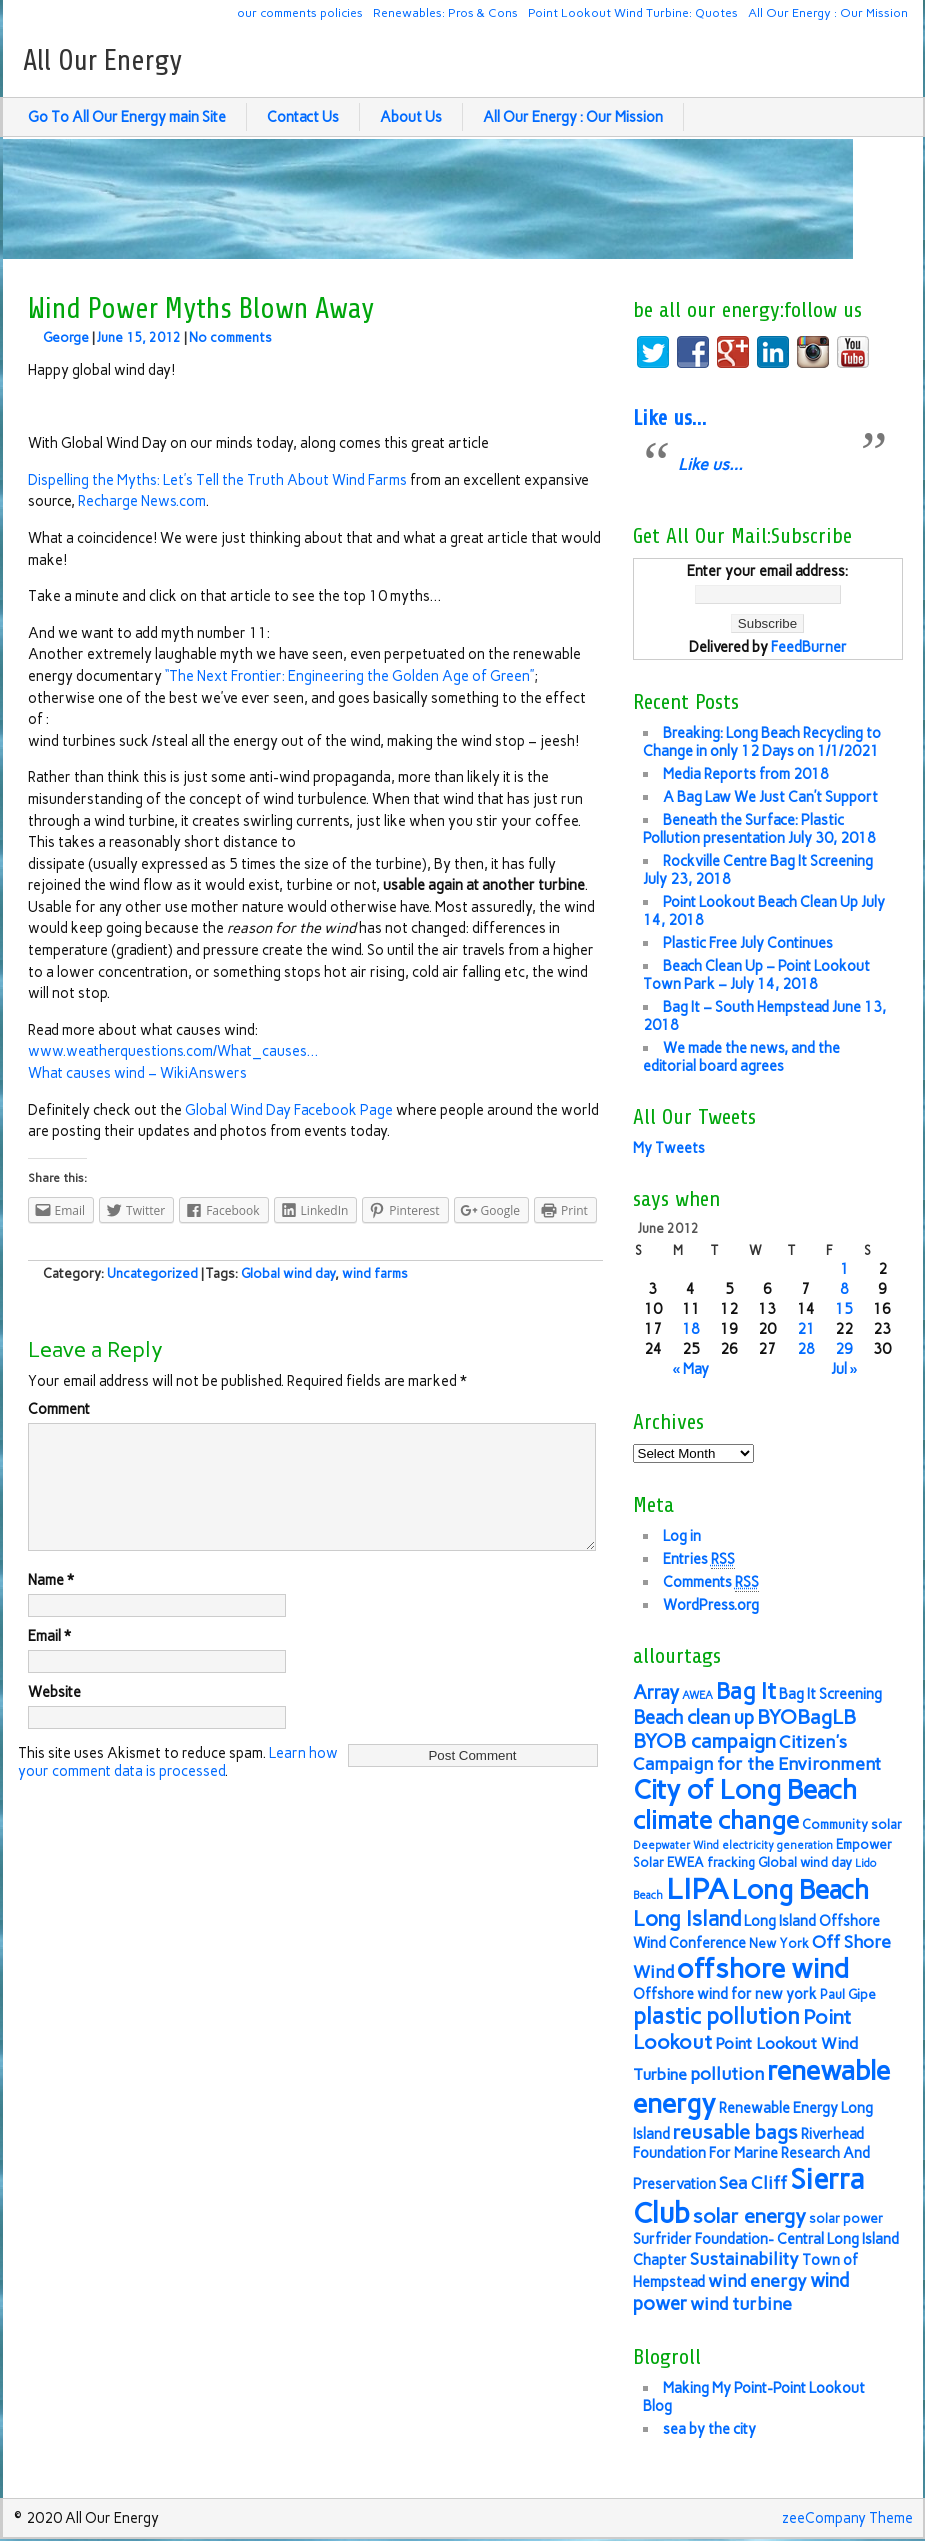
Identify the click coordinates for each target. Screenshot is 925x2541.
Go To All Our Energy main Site (127, 117)
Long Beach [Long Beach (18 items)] (800, 1890)
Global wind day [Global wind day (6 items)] (805, 1862)
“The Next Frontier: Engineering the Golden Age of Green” (349, 676)
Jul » (844, 1369)
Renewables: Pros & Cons (445, 12)
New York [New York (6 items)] (779, 1943)
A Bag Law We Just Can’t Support (770, 797)
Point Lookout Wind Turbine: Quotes (633, 12)
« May (690, 1369)
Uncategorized (152, 1273)
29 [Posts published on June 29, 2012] (844, 1349)
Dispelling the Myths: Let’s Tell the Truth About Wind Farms (219, 480)
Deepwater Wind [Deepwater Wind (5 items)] (676, 1845)
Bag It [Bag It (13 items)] (746, 1691)
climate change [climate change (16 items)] (716, 1820)
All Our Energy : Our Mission (828, 12)
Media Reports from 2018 (746, 774)
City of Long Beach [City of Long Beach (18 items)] (745, 1790)
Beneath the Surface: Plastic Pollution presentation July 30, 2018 (759, 829)
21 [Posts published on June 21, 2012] (806, 1329)
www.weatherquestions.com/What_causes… (173, 1051)
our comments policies (300, 12)
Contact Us (303, 117)
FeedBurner (809, 647)
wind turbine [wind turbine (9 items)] (741, 2303)
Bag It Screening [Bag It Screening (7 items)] (830, 1694)
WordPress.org (711, 1605)
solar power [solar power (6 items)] (846, 2218)
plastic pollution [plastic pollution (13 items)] (716, 2016)
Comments (711, 1582)
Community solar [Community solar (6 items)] (852, 1824)
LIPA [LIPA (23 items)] (697, 1888)
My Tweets (669, 1148)
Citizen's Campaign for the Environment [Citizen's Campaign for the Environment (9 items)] (757, 1752)
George (66, 337)
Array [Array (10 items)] (656, 1692)
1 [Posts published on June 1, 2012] (844, 1269)
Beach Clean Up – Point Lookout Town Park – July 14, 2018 (756, 975)
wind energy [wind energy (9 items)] (757, 2280)
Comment (59, 1409)
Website (54, 1716)
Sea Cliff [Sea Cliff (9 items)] (753, 2182)
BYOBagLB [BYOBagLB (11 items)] (806, 1717)
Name (51, 1604)
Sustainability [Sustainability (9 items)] (744, 2258)
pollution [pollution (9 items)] (727, 2073)
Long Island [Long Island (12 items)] (687, 1918)
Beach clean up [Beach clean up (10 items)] (693, 1717)
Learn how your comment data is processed (178, 1786)
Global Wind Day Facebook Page (289, 1110)
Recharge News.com (142, 501)
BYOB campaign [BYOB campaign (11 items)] (704, 1741)
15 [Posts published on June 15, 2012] (844, 1309)
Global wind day (288, 1273)
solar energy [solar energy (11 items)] (749, 2216)
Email (49, 1660)
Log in (682, 1536)
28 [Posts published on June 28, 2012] (806, 1349)
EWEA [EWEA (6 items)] (685, 1862)
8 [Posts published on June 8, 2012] (844, 1289)
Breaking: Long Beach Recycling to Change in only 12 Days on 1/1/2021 (762, 742)
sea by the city (709, 2429)
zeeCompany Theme (847, 2518)
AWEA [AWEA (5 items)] (697, 1695)
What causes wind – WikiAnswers (137, 1073)
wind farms (375, 1273)
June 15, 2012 (139, 337)
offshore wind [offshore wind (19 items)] (763, 1968)
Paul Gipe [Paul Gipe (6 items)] (848, 1994)
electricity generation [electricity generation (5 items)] (777, 1845)
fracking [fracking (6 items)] (731, 1862)
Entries (699, 1559)
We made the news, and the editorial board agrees (741, 1057)
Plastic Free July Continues (748, 943)
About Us (411, 117)
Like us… (669, 418)
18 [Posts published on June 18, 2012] (691, 1329)
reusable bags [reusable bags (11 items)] (735, 2132)
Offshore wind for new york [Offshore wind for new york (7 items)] (725, 1994)
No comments (230, 337)
